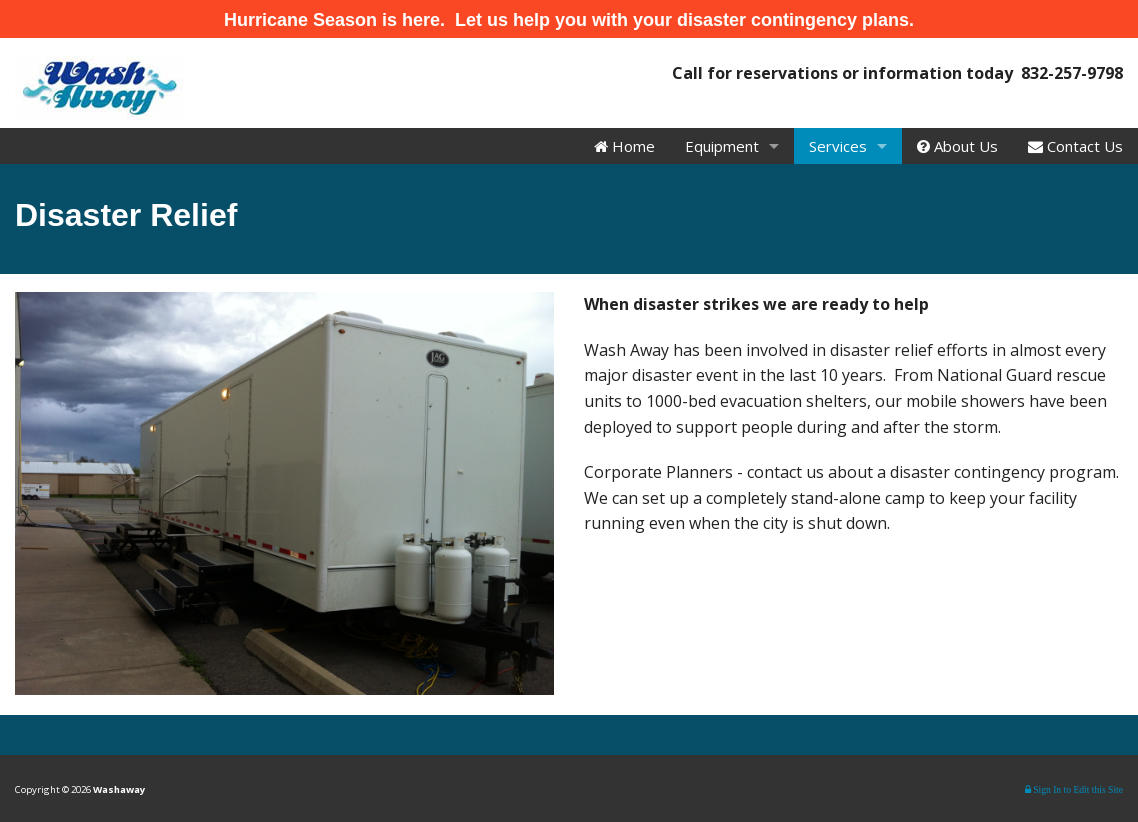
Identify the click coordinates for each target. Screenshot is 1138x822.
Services (838, 146)
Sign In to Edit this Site (1074, 789)
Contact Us (1075, 146)
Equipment (722, 146)
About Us (957, 146)
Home (624, 146)
